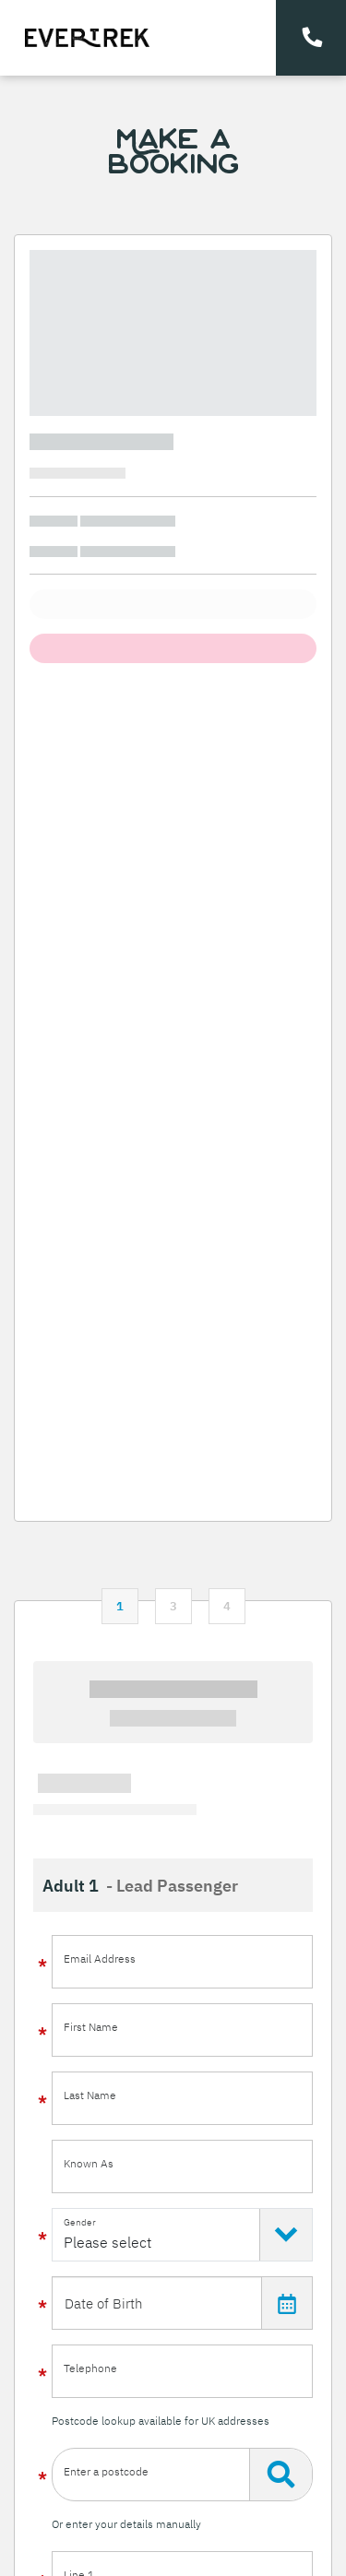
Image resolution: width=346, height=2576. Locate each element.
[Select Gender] (182, 2234)
